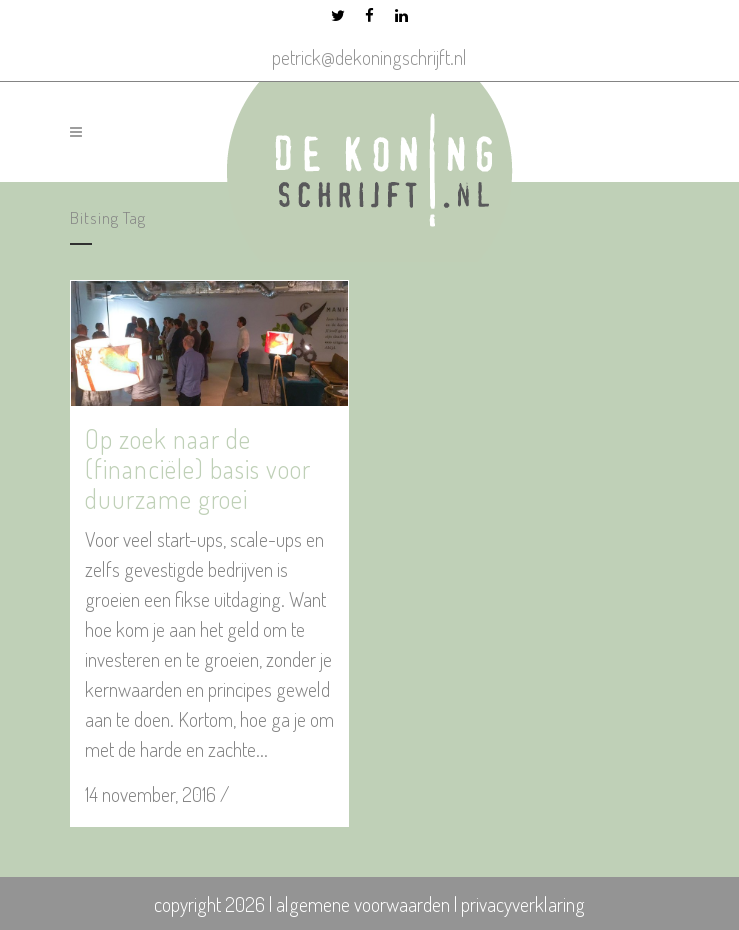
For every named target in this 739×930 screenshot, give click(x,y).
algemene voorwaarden (363, 904)
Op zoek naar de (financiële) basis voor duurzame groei (198, 468)
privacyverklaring (523, 904)
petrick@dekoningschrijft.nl (369, 57)
